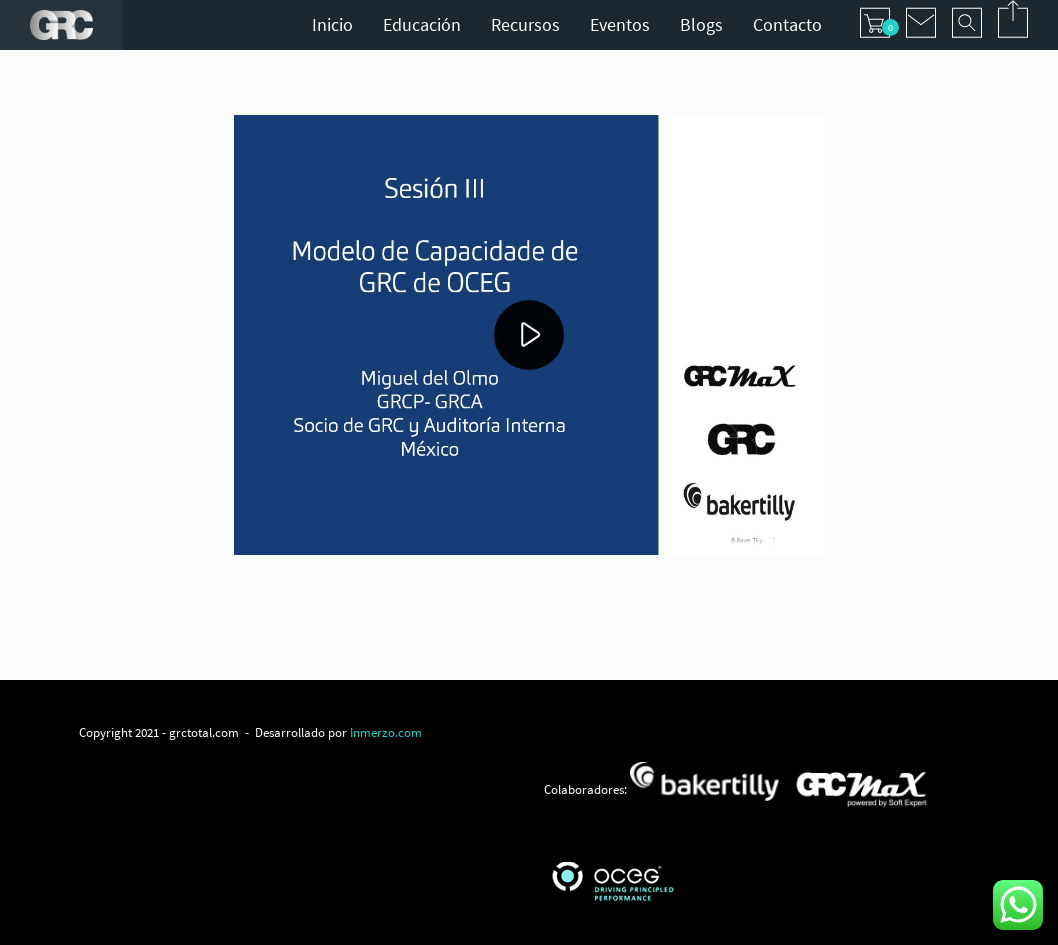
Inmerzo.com (386, 732)
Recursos (525, 24)
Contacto (787, 24)
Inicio (332, 24)
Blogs (701, 24)
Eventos (620, 24)
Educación (422, 24)
